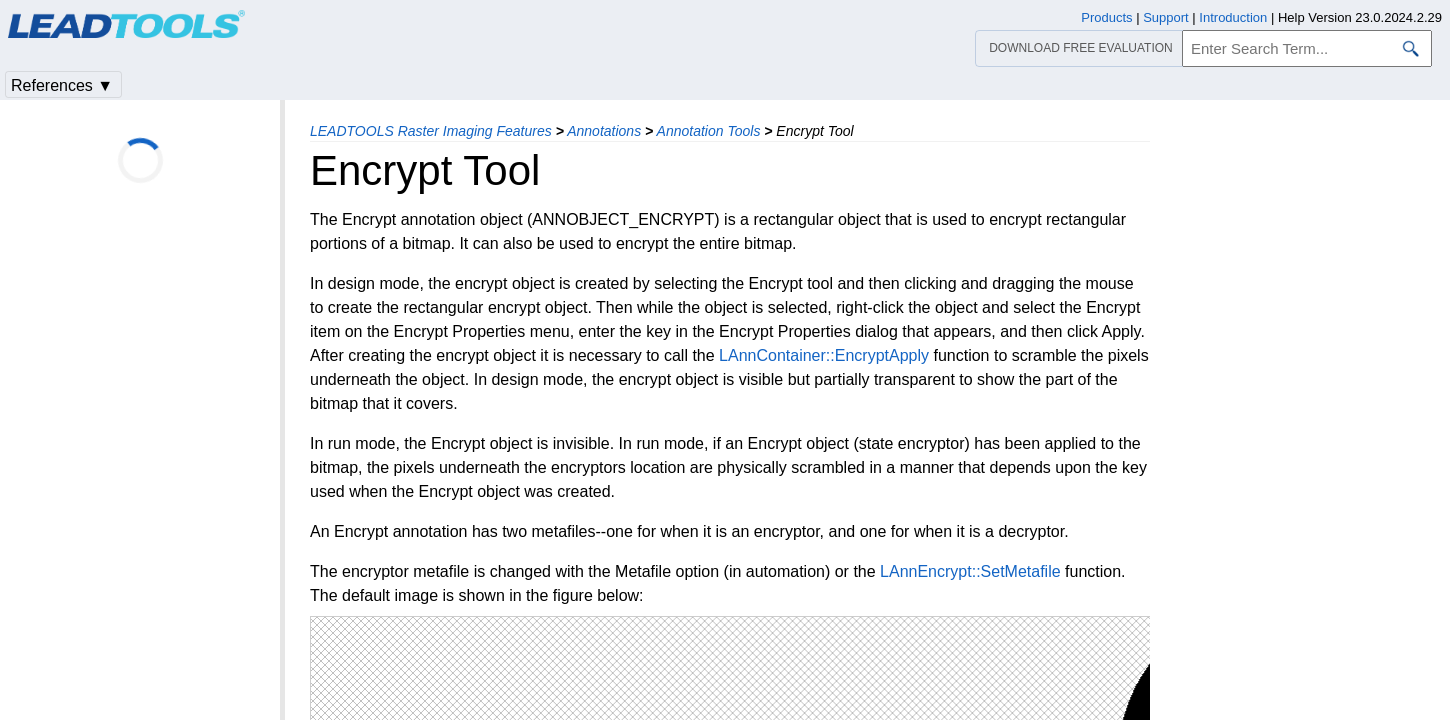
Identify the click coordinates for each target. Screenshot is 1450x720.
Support (1166, 17)
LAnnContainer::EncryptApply (824, 355)
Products (1106, 17)
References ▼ (62, 85)
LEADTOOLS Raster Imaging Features (431, 131)
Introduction (1233, 17)
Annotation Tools (709, 131)
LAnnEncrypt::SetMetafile (970, 571)
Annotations (604, 131)
